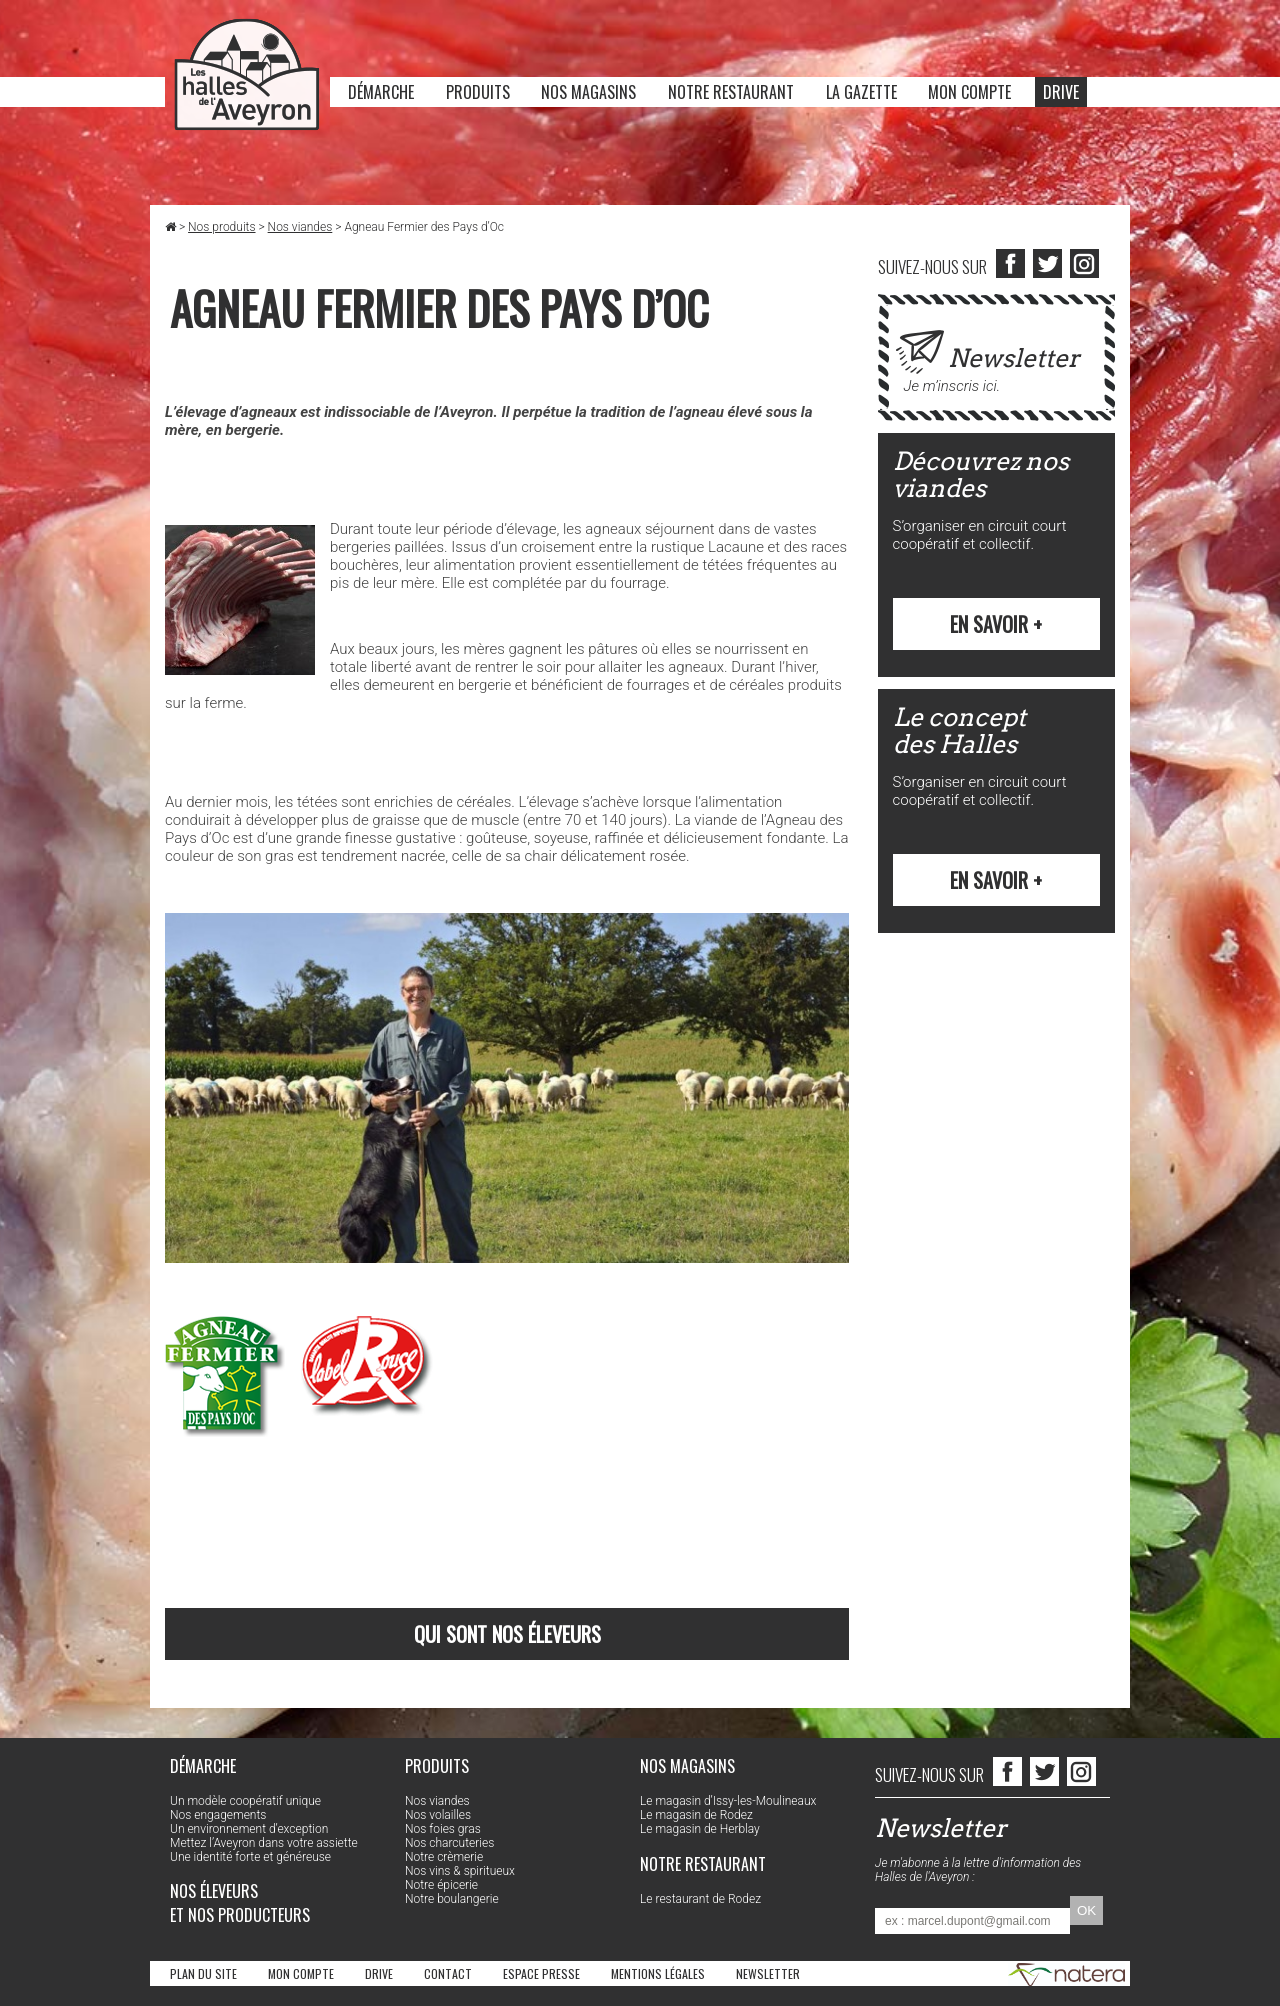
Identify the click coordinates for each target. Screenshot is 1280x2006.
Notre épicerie (441, 1885)
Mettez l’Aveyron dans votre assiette (264, 1843)
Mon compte (969, 92)
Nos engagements (218, 1815)
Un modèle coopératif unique (245, 1801)
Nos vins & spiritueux (460, 1871)
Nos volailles (438, 1815)
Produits (478, 92)
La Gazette (861, 92)
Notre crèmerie (444, 1857)
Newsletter (768, 1973)
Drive (1061, 92)
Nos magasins (588, 92)
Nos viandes (300, 227)
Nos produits (221, 227)
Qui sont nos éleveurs (507, 1634)
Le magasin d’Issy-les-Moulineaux (728, 1801)
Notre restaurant (731, 92)
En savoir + (996, 624)
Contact (448, 1973)
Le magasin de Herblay (700, 1829)
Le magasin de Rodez (696, 1815)
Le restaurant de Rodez (700, 1899)
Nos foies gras (443, 1829)
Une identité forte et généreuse (250, 1857)
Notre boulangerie (452, 1899)
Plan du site (203, 1973)
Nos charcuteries (449, 1843)
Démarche (381, 92)
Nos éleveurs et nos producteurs (240, 1903)
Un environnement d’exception (249, 1829)
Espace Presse (541, 1973)
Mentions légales (658, 1973)
